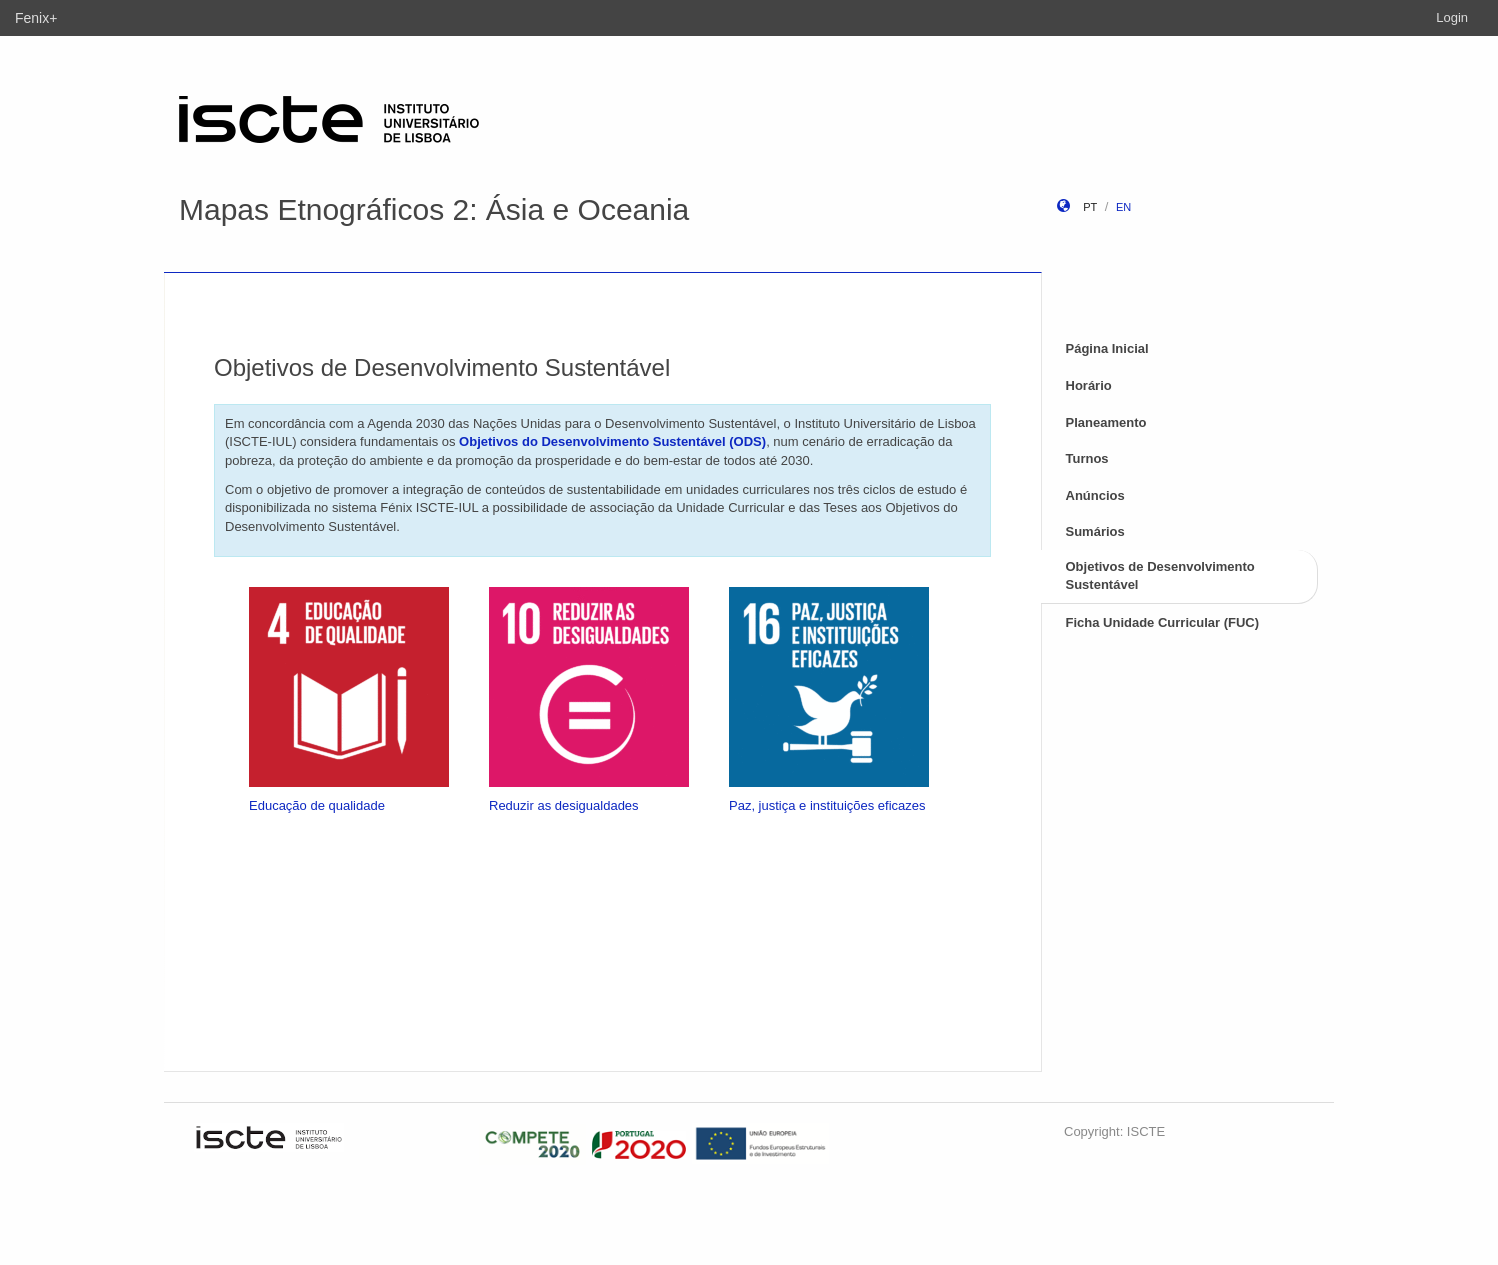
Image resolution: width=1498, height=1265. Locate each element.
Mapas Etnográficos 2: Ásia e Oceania (434, 209)
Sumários (1095, 531)
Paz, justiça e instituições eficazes (827, 805)
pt (1090, 207)
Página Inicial (1107, 348)
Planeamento (1106, 422)
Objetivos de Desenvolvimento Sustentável (1160, 576)
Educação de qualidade (317, 805)
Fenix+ (36, 18)
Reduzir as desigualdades (564, 805)
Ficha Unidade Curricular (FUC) (1163, 622)
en (1123, 207)
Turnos (1087, 458)
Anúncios (1095, 495)
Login (1452, 17)
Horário (1089, 385)
